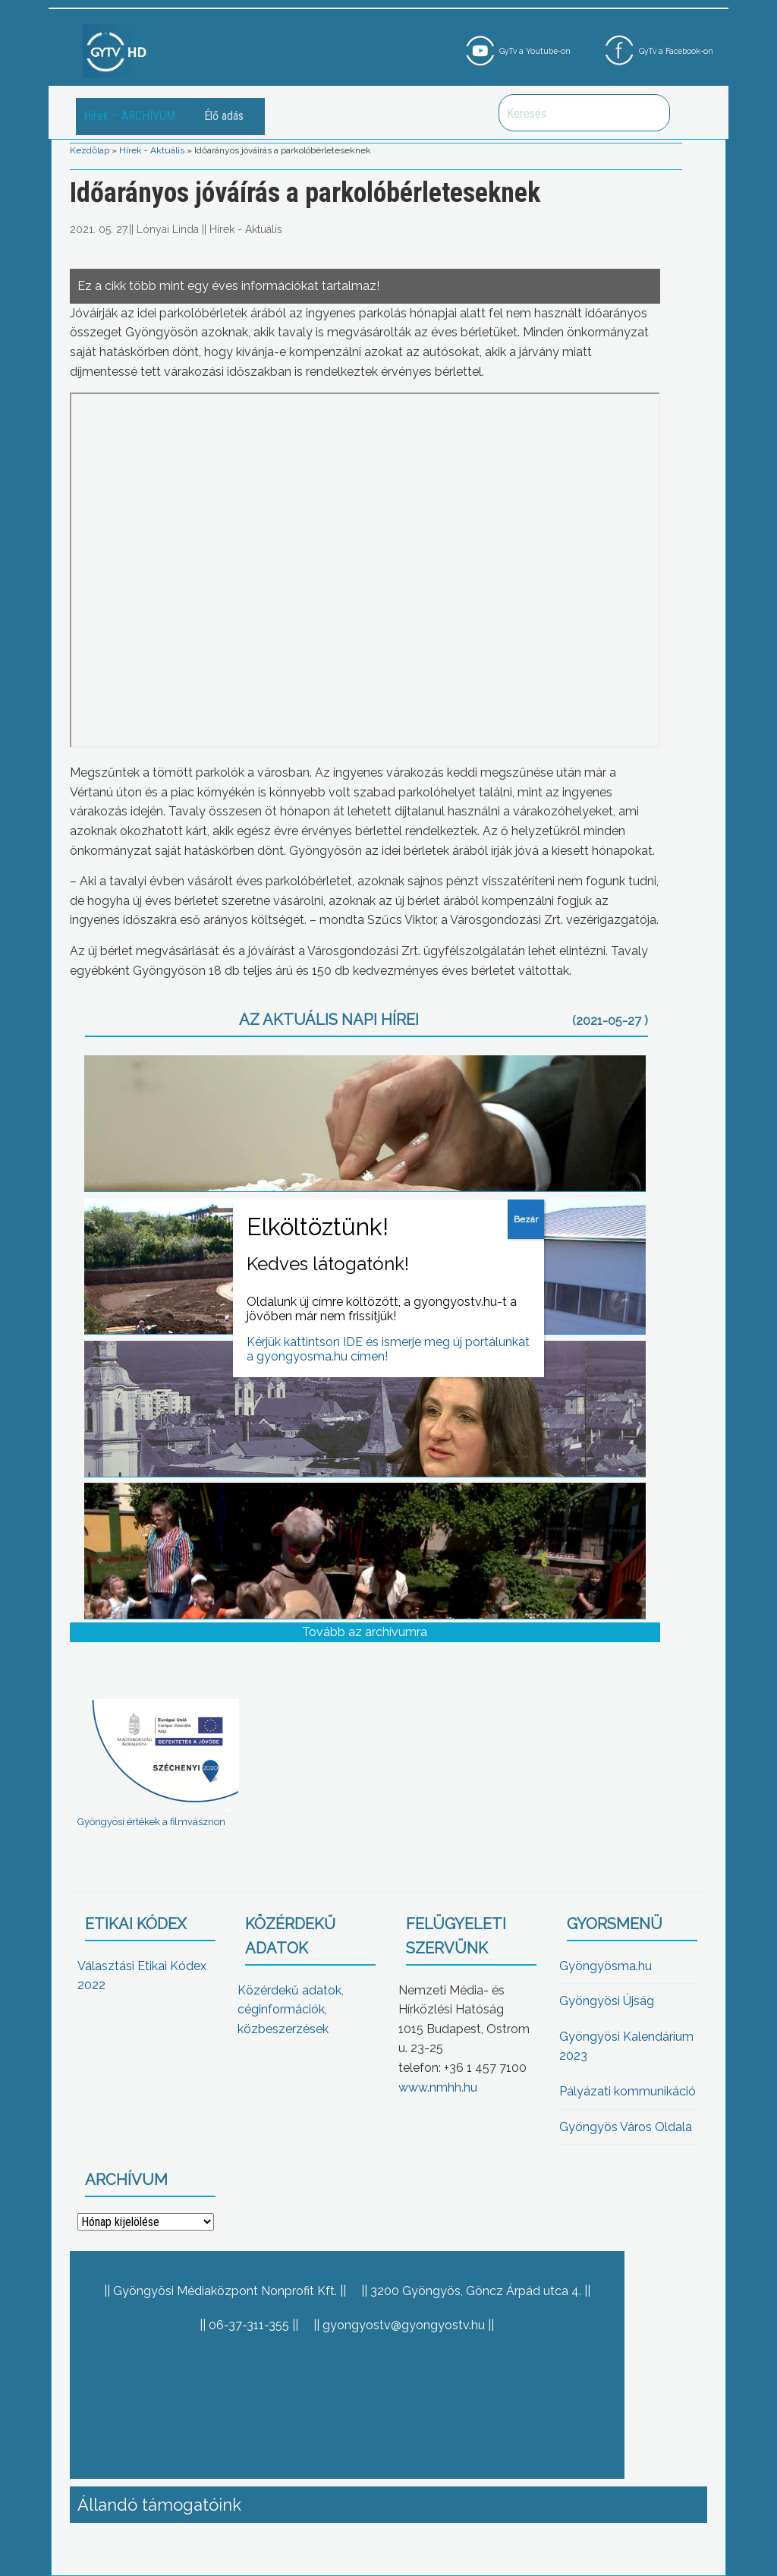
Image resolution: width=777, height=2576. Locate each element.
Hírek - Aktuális (151, 150)
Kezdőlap (89, 150)
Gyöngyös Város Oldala (625, 2127)
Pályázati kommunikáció (627, 2091)
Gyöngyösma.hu (605, 1966)
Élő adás (224, 116)
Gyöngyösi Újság (606, 2001)
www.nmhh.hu (437, 2087)
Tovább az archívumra (364, 1632)
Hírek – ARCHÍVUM (129, 116)
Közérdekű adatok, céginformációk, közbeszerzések (291, 2009)
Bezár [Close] (526, 1219)
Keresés (650, 112)
